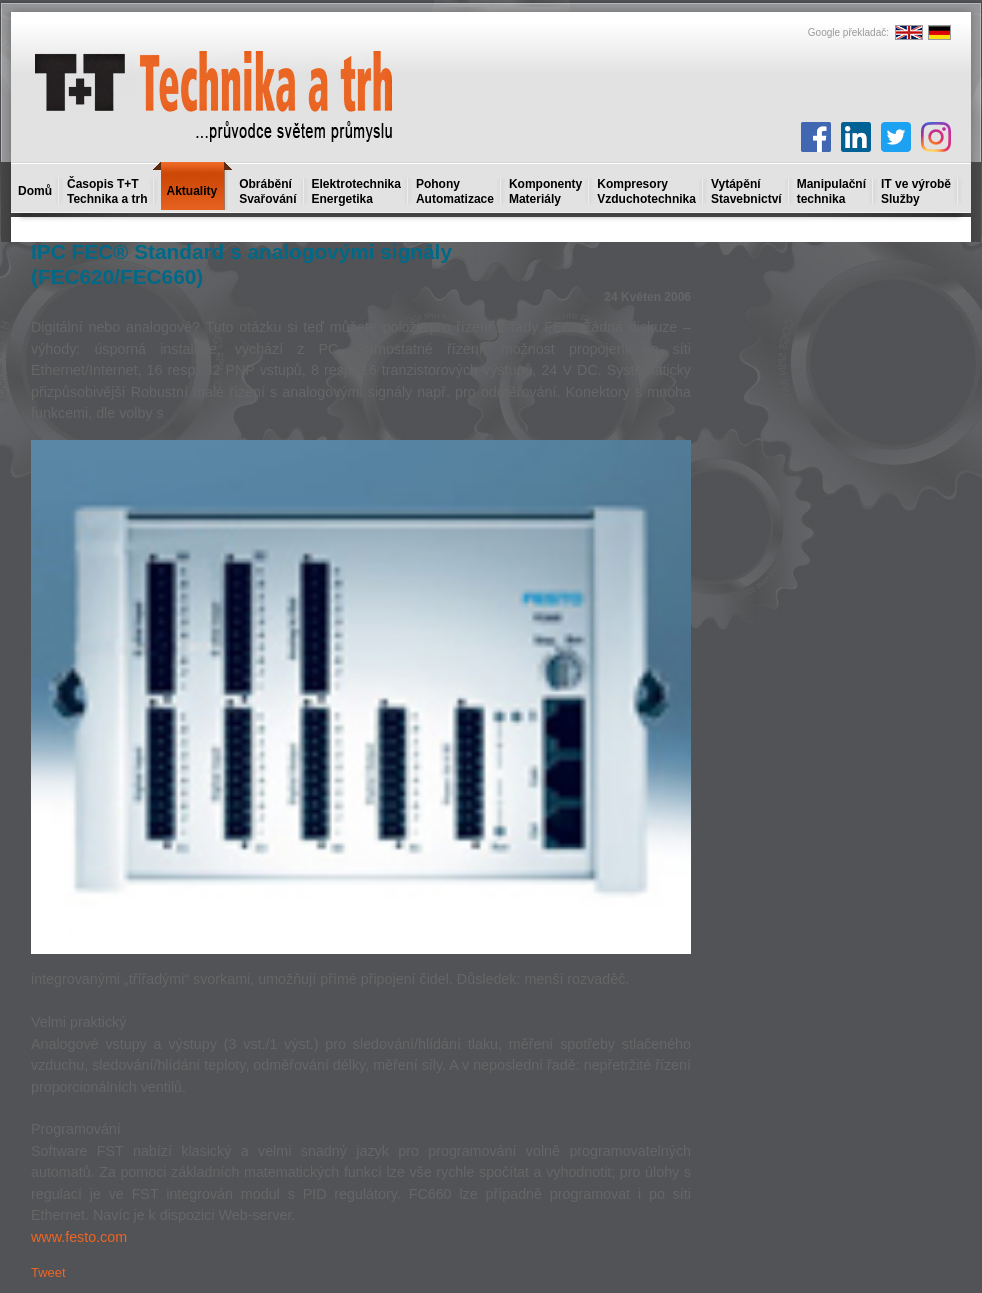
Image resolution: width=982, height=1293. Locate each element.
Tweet (48, 1272)
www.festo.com (79, 1237)
